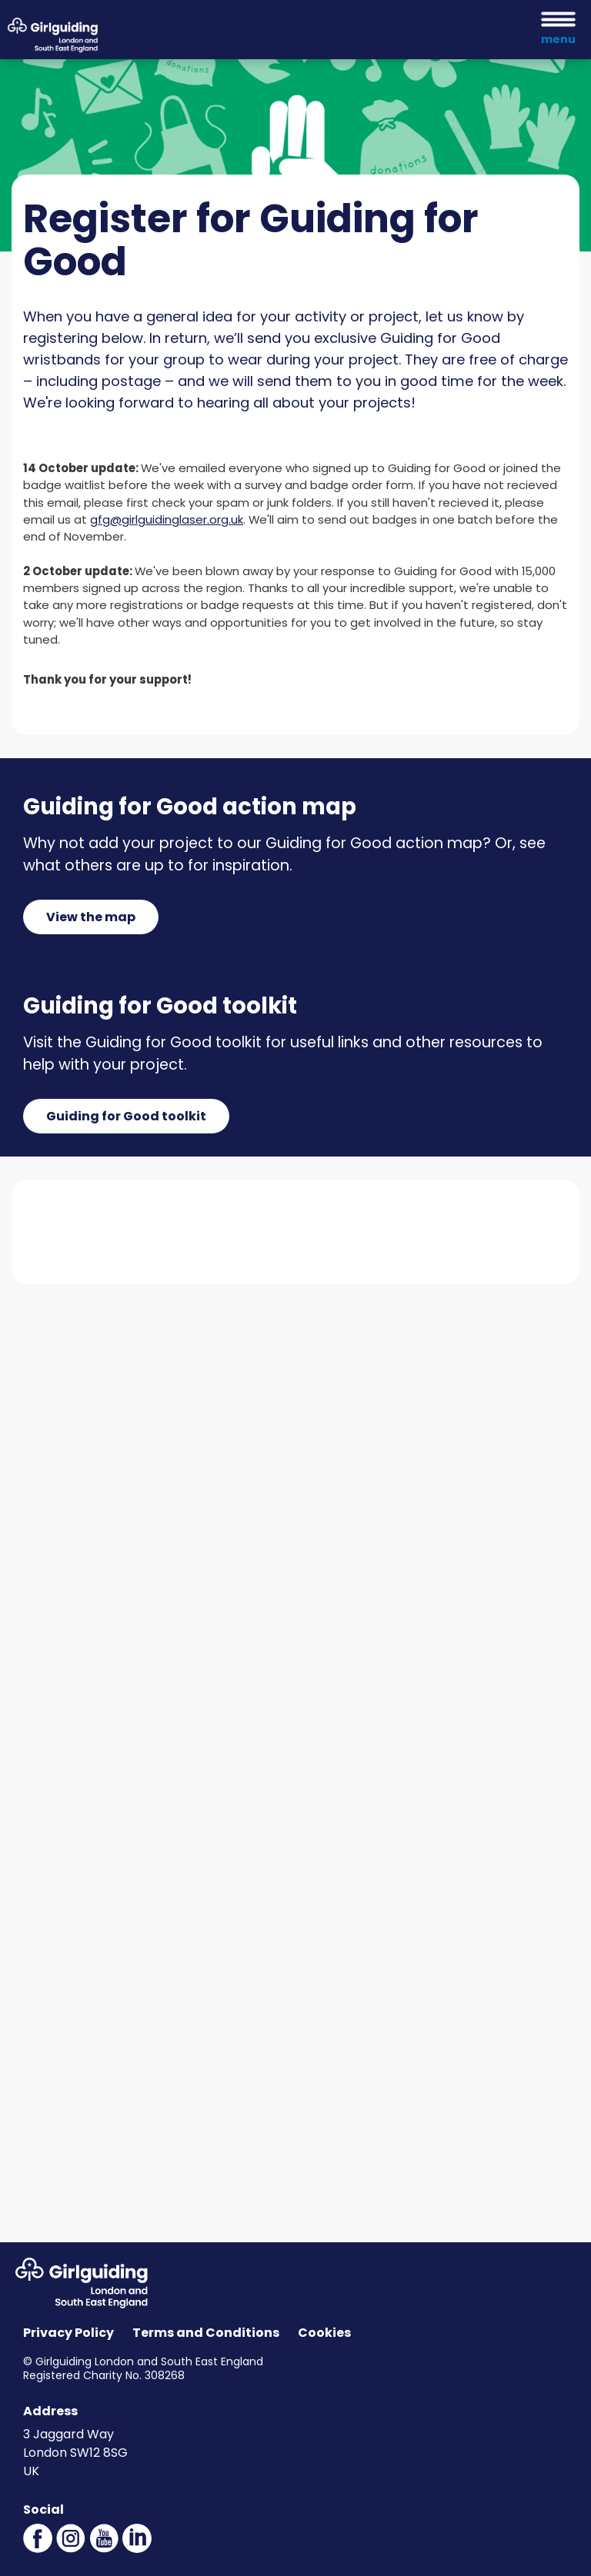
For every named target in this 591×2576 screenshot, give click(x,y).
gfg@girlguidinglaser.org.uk (166, 519)
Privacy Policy (68, 2332)
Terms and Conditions (205, 2332)
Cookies (324, 2332)
